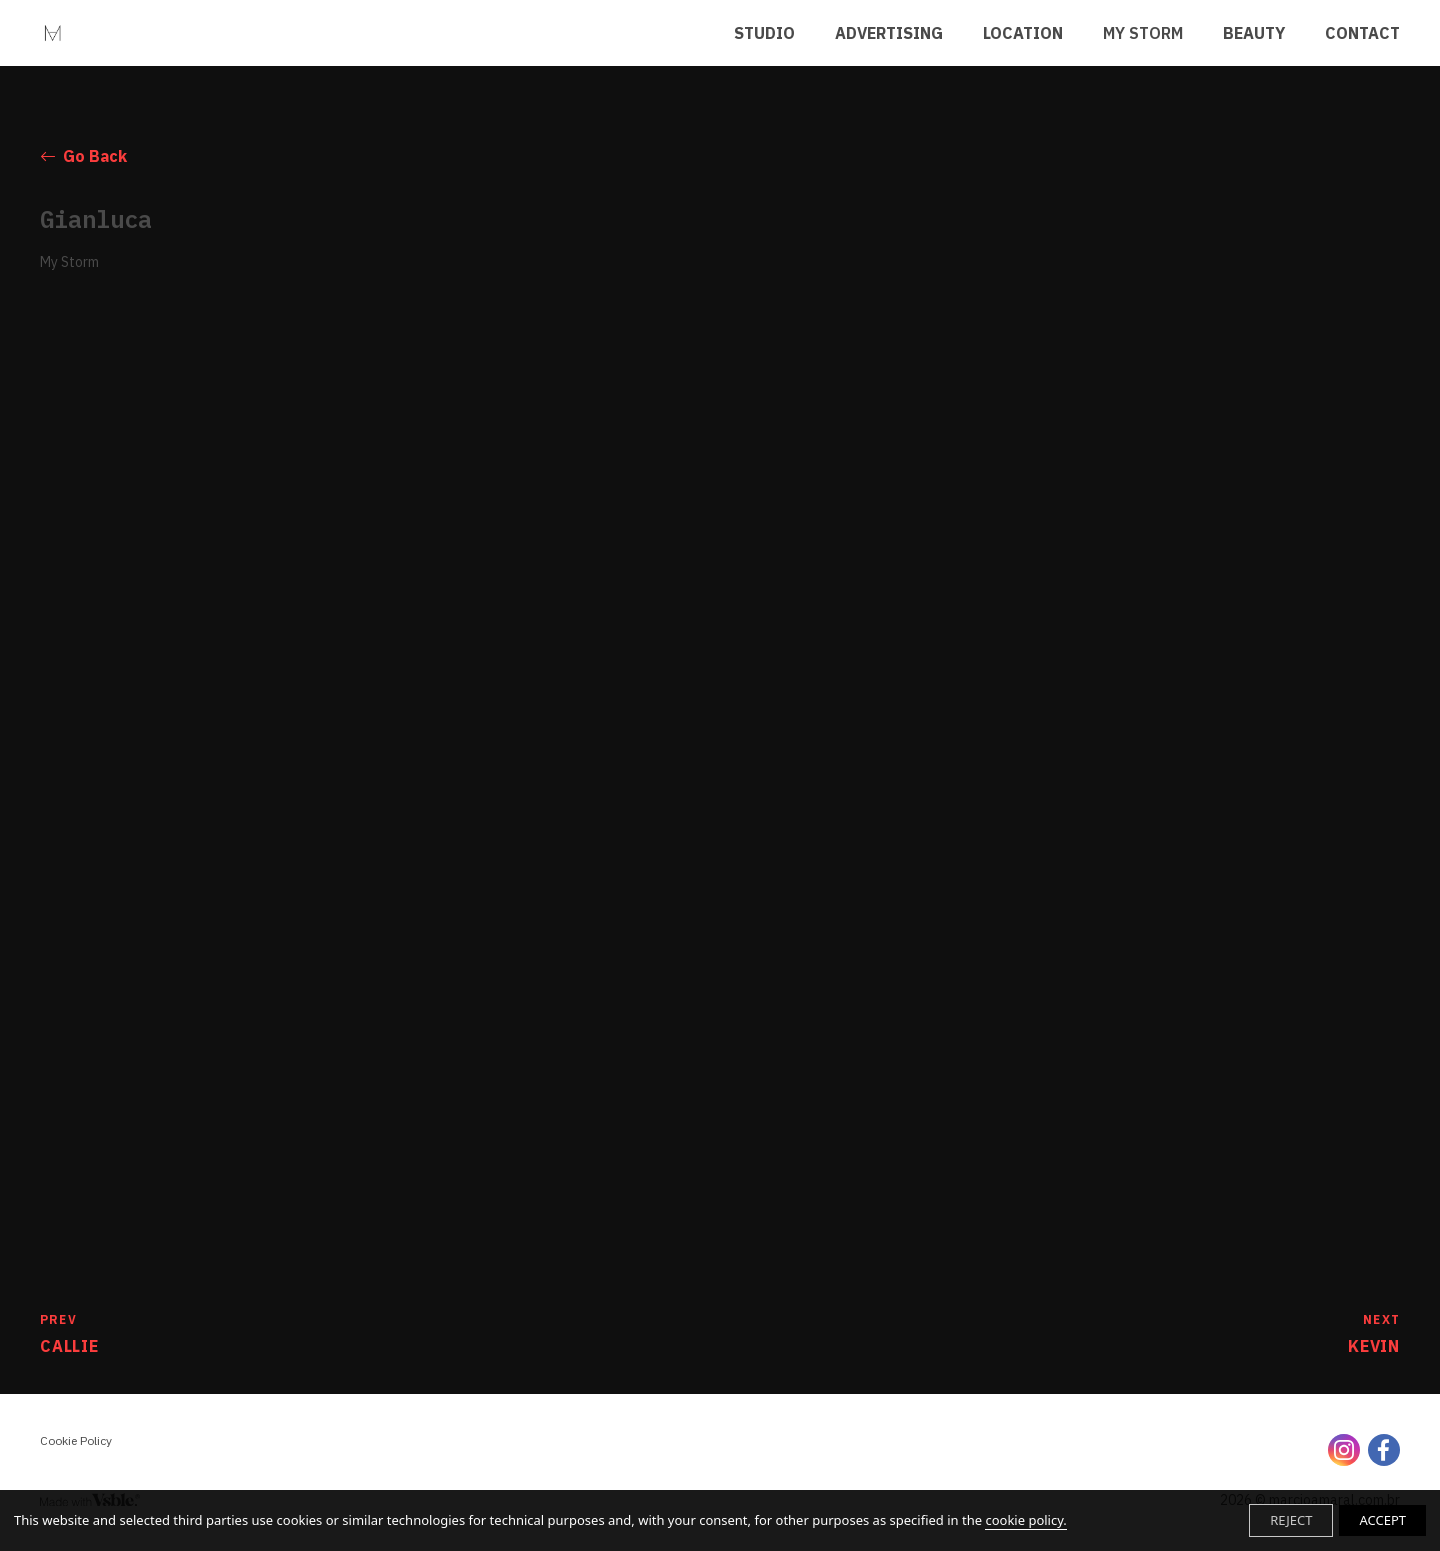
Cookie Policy (76, 1440)
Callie (69, 1333)
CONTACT (1362, 33)
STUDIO (764, 33)
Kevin (1374, 1333)
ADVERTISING (889, 33)
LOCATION (1023, 33)
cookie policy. (1025, 1520)
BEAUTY (1254, 33)
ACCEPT (1382, 1520)
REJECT (1291, 1520)
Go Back (83, 156)
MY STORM (1143, 33)
